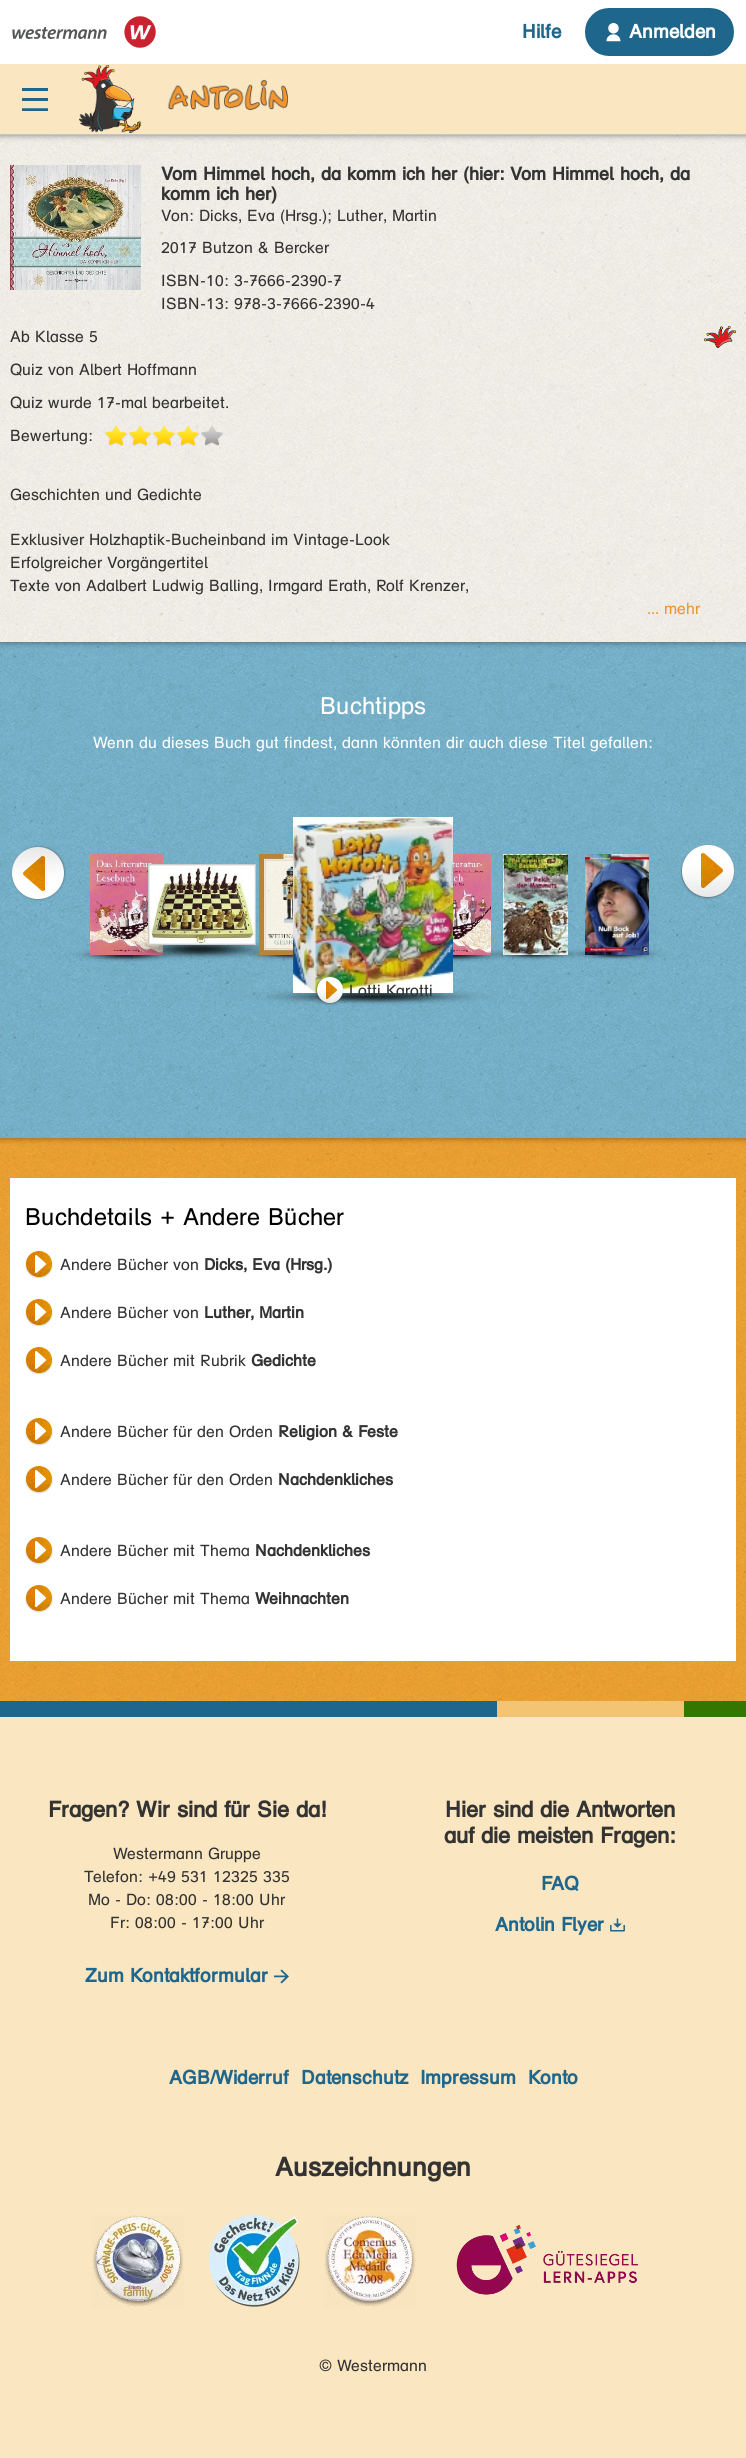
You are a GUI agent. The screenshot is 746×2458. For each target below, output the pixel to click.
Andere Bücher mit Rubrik (188, 1360)
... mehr (673, 608)
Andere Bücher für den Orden (229, 1431)
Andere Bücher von (196, 1264)
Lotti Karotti (391, 990)
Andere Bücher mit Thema (215, 1550)
